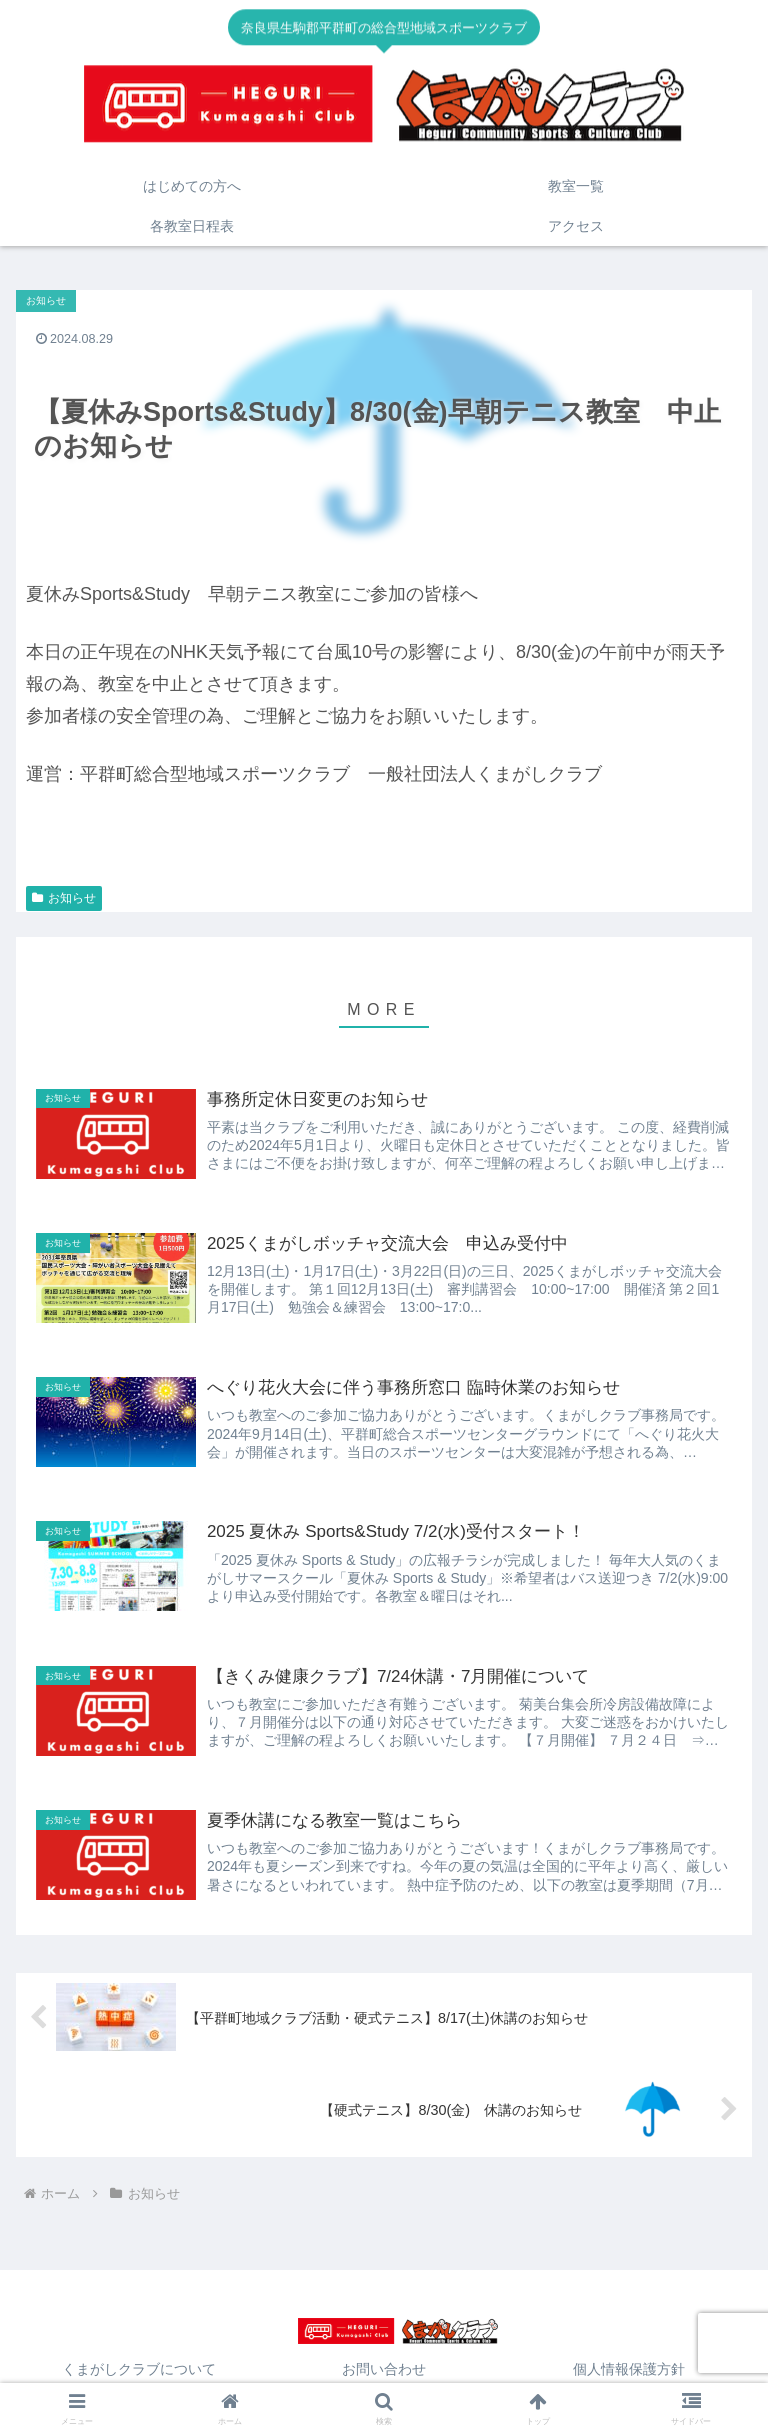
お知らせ (64, 898)
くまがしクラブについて (139, 2369)
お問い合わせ (384, 2369)
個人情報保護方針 (629, 2369)
